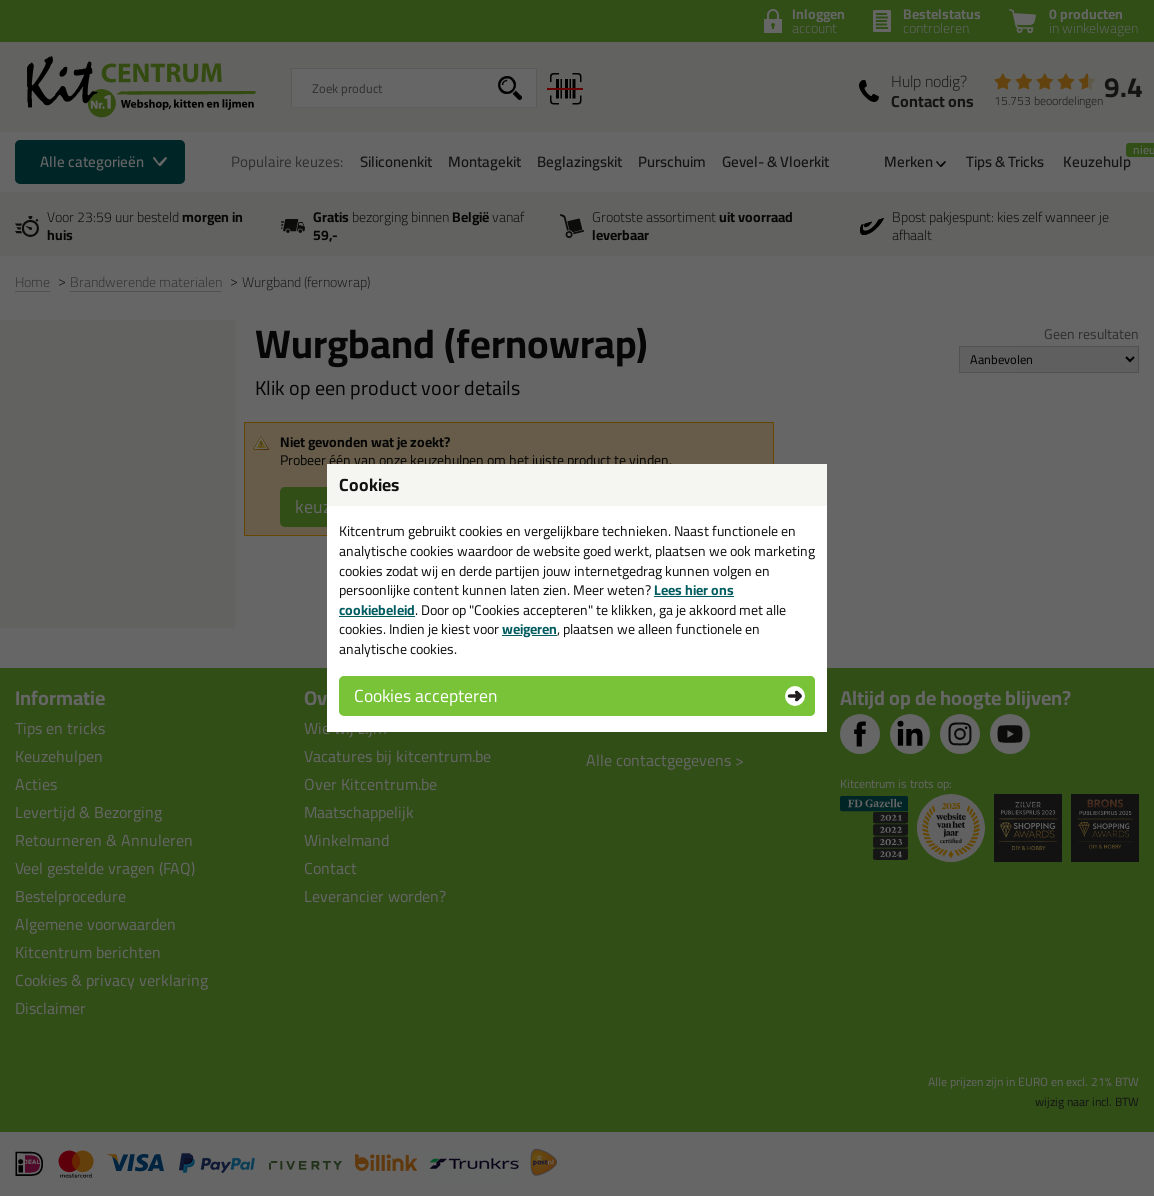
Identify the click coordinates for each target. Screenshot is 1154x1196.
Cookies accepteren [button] (425, 695)
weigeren (529, 629)
